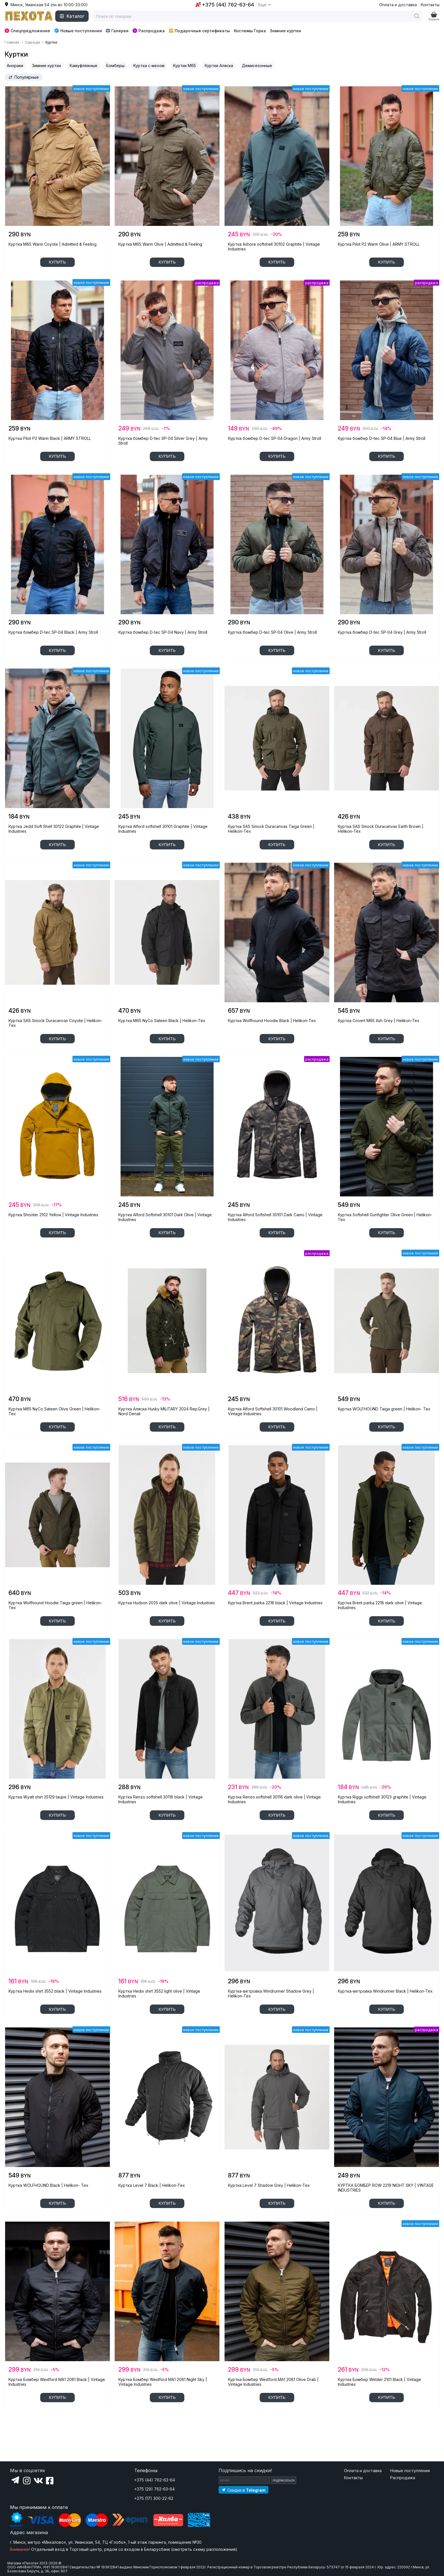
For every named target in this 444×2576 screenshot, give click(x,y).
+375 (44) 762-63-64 (154, 2480)
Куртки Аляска (219, 65)
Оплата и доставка (398, 4)
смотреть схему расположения (204, 2549)
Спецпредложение (27, 30)
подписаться (284, 2480)
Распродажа (149, 30)
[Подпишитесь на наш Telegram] (243, 2490)
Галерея (117, 30)
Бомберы (115, 65)
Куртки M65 (184, 65)
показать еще (57, 2425)
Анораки (15, 65)
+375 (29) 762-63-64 (154, 2489)
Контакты (430, 4)
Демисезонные (257, 65)
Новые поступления (78, 30)
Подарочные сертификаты (199, 30)
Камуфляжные (83, 65)
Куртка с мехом (149, 65)
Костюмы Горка (250, 30)
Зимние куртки (285, 30)
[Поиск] (416, 16)
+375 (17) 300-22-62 (153, 2498)
